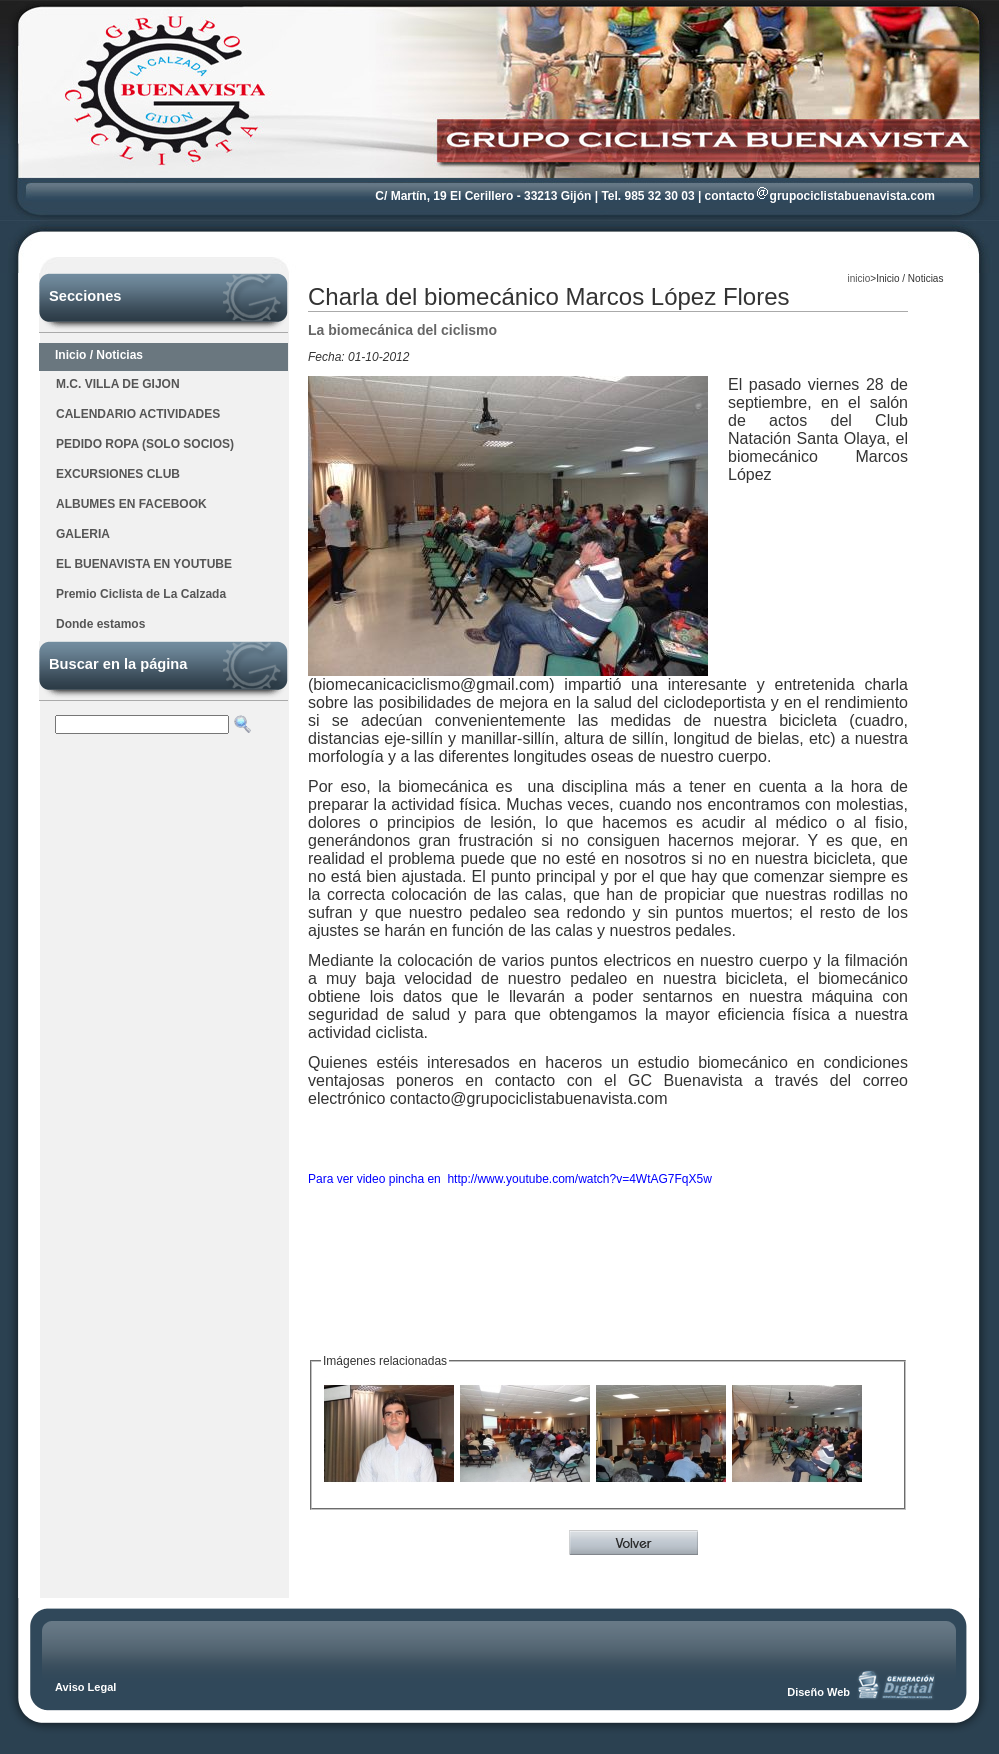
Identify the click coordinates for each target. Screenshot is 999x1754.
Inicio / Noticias (99, 355)
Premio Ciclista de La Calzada (141, 594)
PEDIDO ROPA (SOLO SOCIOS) (145, 444)
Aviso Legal (85, 1687)
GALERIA (83, 534)
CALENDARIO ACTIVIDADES (138, 414)
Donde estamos (100, 624)
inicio (859, 278)
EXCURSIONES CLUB (118, 474)
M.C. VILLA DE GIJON (118, 384)
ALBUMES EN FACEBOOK (131, 504)
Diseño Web (818, 1692)
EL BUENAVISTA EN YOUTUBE (144, 564)
